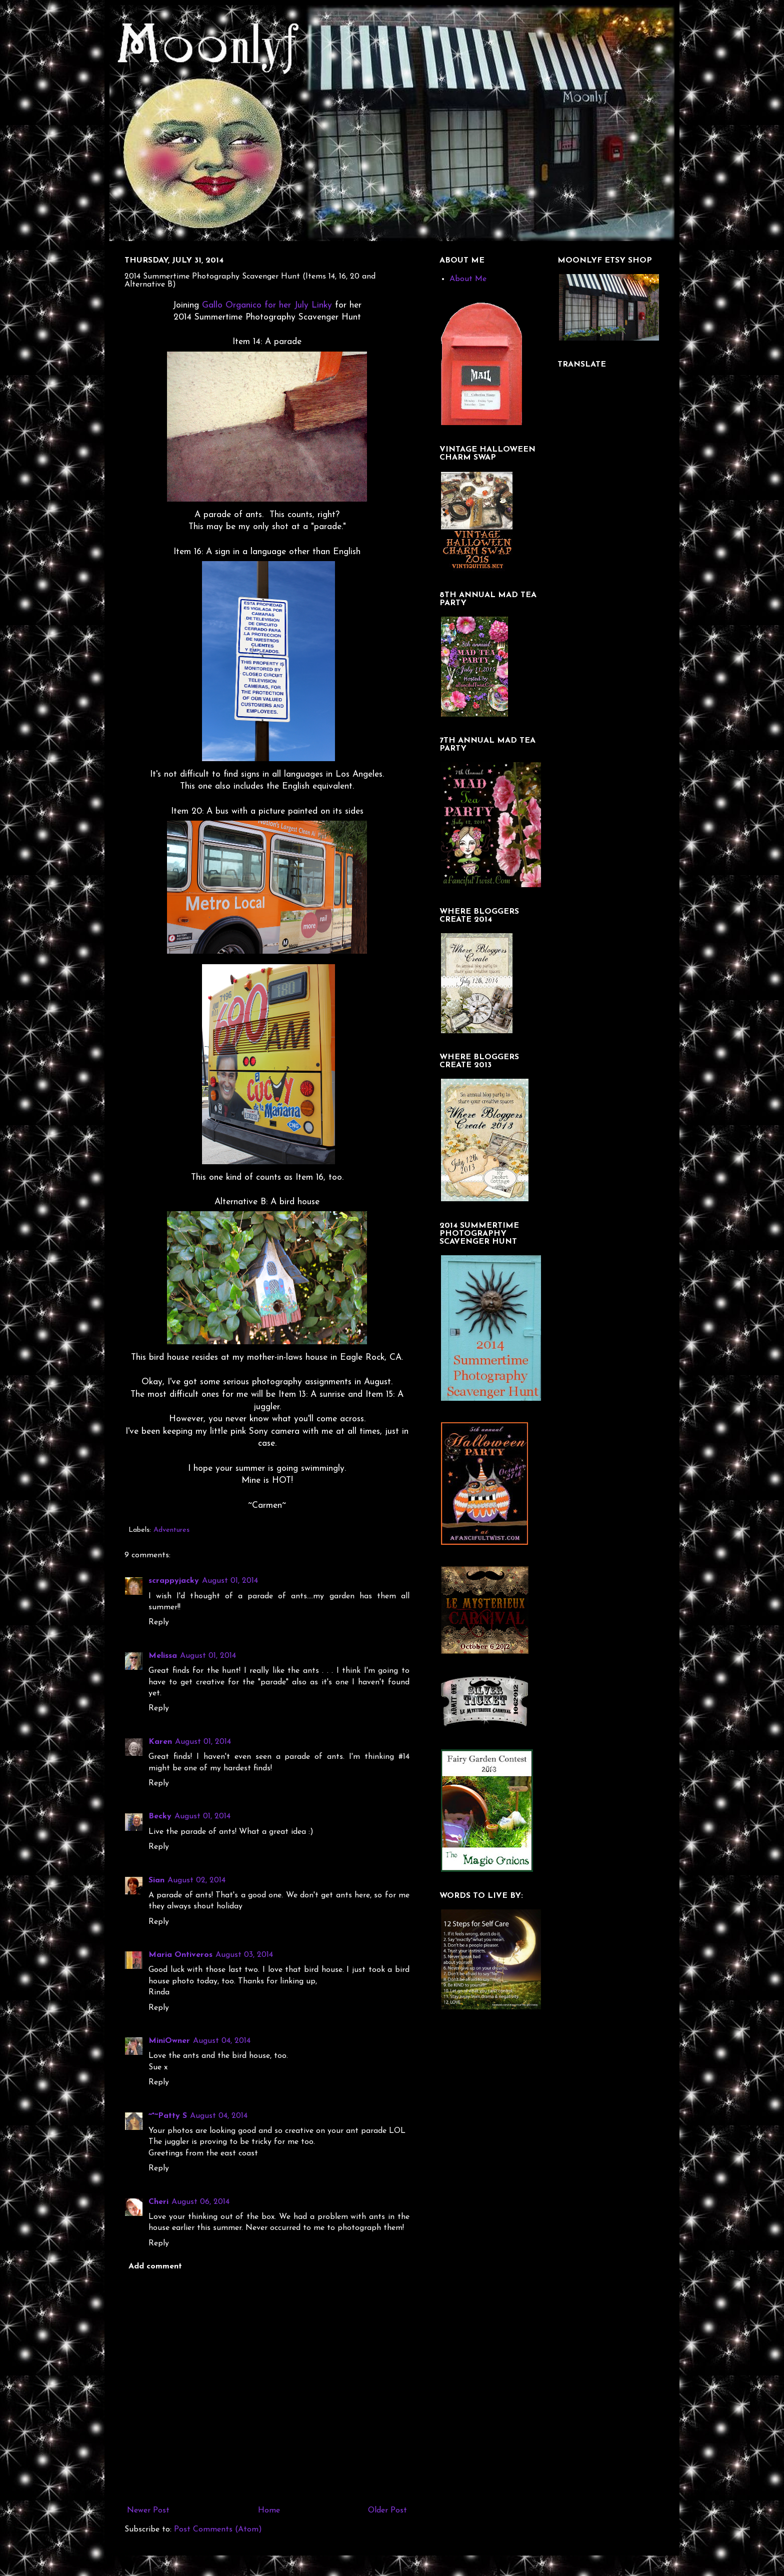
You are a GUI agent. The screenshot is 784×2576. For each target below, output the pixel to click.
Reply (158, 1622)
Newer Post (148, 2510)
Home (269, 2510)
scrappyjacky (173, 1581)
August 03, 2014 (244, 1955)
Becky (160, 1816)
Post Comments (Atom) (218, 2529)
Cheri (158, 2202)
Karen (160, 1742)
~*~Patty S (167, 2116)
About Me (468, 279)
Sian (156, 1880)
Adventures (172, 1530)
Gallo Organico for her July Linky (267, 305)
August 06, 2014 (201, 2202)
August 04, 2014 (221, 2041)
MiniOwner (169, 2041)
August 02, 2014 (197, 1880)
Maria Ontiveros (180, 1955)
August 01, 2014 (230, 1581)
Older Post (387, 2510)
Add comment (155, 2266)
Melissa (162, 1656)
